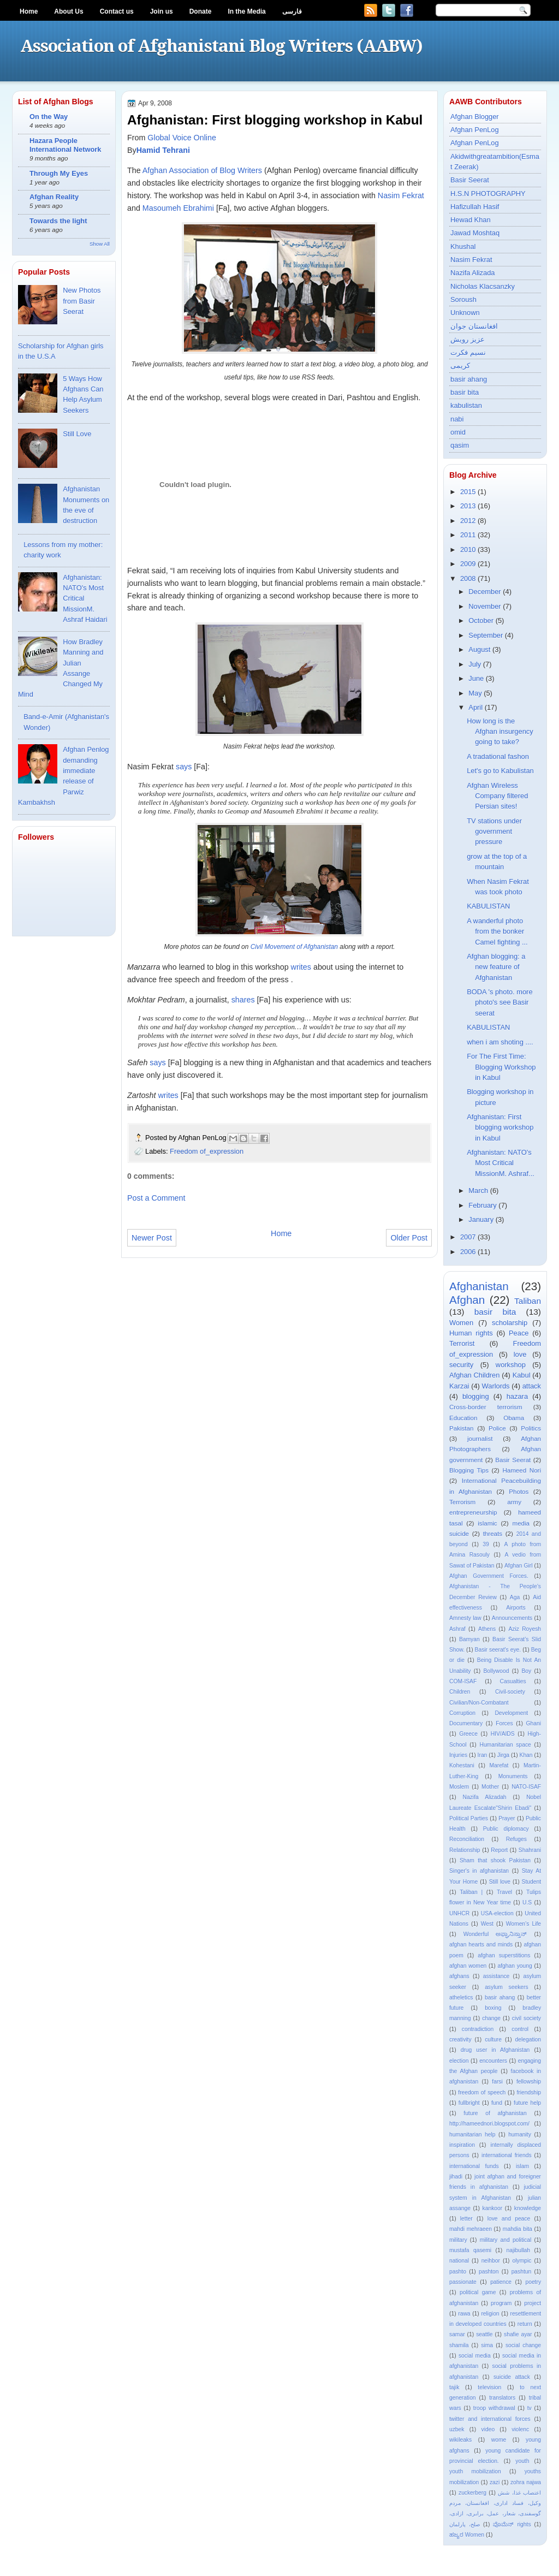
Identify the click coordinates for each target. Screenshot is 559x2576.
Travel (504, 1892)
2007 (468, 1237)
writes (301, 967)
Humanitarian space (505, 1745)
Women (461, 1323)
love (520, 1354)
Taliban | (471, 1892)
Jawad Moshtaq (474, 233)
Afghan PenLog (474, 130)
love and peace (508, 2219)
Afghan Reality (54, 197)
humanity (519, 2135)
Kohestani (461, 1765)
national (459, 2261)
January (480, 1219)
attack (531, 1386)
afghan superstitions (504, 1955)
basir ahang (468, 379)
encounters (493, 2061)
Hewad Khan (470, 220)
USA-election (497, 1913)
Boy (526, 1671)
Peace (518, 1333)
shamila (458, 2345)
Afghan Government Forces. (488, 1576)
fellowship (528, 2082)
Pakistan (461, 1428)
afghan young (514, 1966)
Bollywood (496, 1671)
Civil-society (510, 1692)
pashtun (522, 2272)
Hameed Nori (521, 1470)
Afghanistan (479, 1286)
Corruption (462, 1713)
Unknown (465, 312)
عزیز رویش (467, 339)
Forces (504, 1723)
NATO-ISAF (526, 1787)
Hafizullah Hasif (474, 207)
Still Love (77, 434)
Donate (200, 11)
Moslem (459, 1787)
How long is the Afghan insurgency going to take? (500, 731)
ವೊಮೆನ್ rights (512, 2524)
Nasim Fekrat (401, 195)
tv (529, 2408)
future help (527, 2103)
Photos (518, 1491)
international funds (474, 2166)
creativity (460, 2040)
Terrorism (462, 1502)
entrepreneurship (473, 1512)
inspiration (462, 2145)
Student (531, 1882)
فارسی (292, 11)
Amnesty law (465, 1618)
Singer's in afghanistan (479, 1871)
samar (457, 2334)
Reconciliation (466, 1839)
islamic (487, 1523)
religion (490, 2314)
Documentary (466, 1723)
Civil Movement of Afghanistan (294, 947)
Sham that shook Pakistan (495, 1860)
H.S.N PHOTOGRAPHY (488, 193)
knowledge (527, 2208)
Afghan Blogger (474, 116)
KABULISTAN (488, 906)
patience (501, 2282)
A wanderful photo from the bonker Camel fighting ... (497, 931)
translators (502, 2398)
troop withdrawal (494, 2408)
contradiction (477, 2029)
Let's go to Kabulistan (500, 771)
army (514, 1502)
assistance (496, 1976)
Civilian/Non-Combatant (479, 1703)
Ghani (533, 1723)
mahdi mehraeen (470, 2229)
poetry (533, 2282)
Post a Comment (156, 1198)
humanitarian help (472, 2135)
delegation (528, 2040)
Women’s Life (523, 1924)
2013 (468, 506)
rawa (464, 2314)
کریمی (460, 365)
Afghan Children (474, 1375)
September (485, 635)
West (487, 1924)
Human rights (471, 1333)
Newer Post (152, 1237)
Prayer (506, 1818)
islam (522, 2166)
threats (492, 1533)
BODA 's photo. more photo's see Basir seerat (499, 1002)
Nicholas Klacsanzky (482, 286)
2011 (468, 535)
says (184, 766)
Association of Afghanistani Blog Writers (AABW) (221, 46)
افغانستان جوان (474, 326)
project (532, 2303)
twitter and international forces (490, 2419)
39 (486, 1544)
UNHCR (459, 1913)
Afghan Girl (518, 1566)
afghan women (467, 1966)
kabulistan (466, 405)
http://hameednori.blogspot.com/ (489, 2124)
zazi (494, 2482)
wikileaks (460, 2440)
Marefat (498, 1765)
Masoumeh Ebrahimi (178, 208)
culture (493, 2040)
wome (498, 2440)
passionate (463, 2282)
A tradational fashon (498, 756)
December (484, 591)
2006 (468, 1252)
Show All (100, 244)
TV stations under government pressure (494, 831)
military (458, 2240)
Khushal (462, 246)
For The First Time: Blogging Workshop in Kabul (501, 1067)
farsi (497, 2082)
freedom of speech (482, 2093)
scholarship (509, 1323)
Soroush (463, 299)
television (489, 2387)
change (491, 2018)
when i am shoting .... (500, 1042)
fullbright (469, 2103)
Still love (499, 1882)
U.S (527, 1903)
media (521, 1523)
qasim (459, 445)
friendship (528, 2093)
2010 (468, 549)
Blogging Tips (469, 1470)
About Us (68, 11)
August (479, 649)
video (488, 2429)
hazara (517, 1396)
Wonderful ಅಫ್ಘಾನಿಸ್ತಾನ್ (495, 1934)
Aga (515, 1597)
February (482, 1205)
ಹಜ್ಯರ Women (466, 2535)
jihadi (455, 2177)
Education (463, 1418)
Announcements (512, 1618)
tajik (454, 2387)
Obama (513, 1418)
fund (496, 2103)
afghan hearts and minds (481, 1945)
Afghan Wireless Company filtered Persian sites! (497, 796)
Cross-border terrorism (485, 1407)
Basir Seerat (469, 180)
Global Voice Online (181, 137)
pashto (457, 2272)
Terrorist (461, 1343)
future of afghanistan (494, 2113)
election (458, 2061)
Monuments (513, 1776)
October (480, 620)
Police (497, 1428)
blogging (475, 1396)
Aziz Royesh (524, 1629)
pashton (489, 2272)
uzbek (456, 2429)
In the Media (246, 11)
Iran (482, 1755)
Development (511, 1713)
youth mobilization (475, 2471)
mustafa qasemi (470, 2250)
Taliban (527, 1300)
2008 (468, 578)
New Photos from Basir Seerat (81, 301)
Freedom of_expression (206, 1151)
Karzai (459, 1386)
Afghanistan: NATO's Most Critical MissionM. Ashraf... (500, 1163)
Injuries (458, 1755)
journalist (479, 1438)
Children (459, 1692)
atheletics (461, 1998)
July (474, 664)
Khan (526, 1755)
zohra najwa (525, 2482)
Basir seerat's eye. (498, 1650)
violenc (520, 2429)
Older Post (408, 1237)
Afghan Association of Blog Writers (202, 170)
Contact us (117, 11)
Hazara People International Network (65, 144)
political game (478, 2292)
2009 (468, 564)
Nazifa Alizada (472, 273)
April (475, 707)
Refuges (516, 1839)
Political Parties (468, 1818)
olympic (522, 2261)
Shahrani (530, 1850)
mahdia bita (517, 2229)
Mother (490, 1787)
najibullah (518, 2250)
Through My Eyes (58, 173)
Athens (487, 1629)
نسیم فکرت (468, 352)
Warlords (496, 1386)
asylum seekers (506, 1987)
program (501, 2303)
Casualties (513, 1681)
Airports (515, 1608)
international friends (506, 2155)
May (474, 693)
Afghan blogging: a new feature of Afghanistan (496, 967)
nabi (456, 419)
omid (458, 432)
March (478, 1190)
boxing (493, 2008)
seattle (484, 2334)
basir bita (464, 392)
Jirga (503, 1755)
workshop (511, 1365)
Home (29, 11)
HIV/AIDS (503, 1734)
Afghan (467, 1299)
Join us (161, 11)
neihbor (490, 2261)
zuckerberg (472, 2493)
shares (243, 999)
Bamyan (469, 1639)
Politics (531, 1428)
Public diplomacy (506, 1829)
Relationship (464, 1850)
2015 (468, 492)
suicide (459, 1533)
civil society (526, 2018)
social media (475, 2356)
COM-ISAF (463, 1681)
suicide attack (511, 2377)
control (520, 2029)
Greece (468, 1734)
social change (523, 2345)
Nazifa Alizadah (485, 1797)
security (461, 1365)
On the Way (48, 116)
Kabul (522, 1375)
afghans (459, 1976)
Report (499, 1850)
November (484, 606)
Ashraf (457, 1629)
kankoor (493, 2208)
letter (466, 2219)
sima (487, 2345)
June (476, 678)
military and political (506, 2240)
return (525, 2324)
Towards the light (58, 221)
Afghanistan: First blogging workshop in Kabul (500, 1127)
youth (522, 2461)
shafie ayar (518, 2334)
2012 (468, 521)
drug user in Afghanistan (495, 2050)
